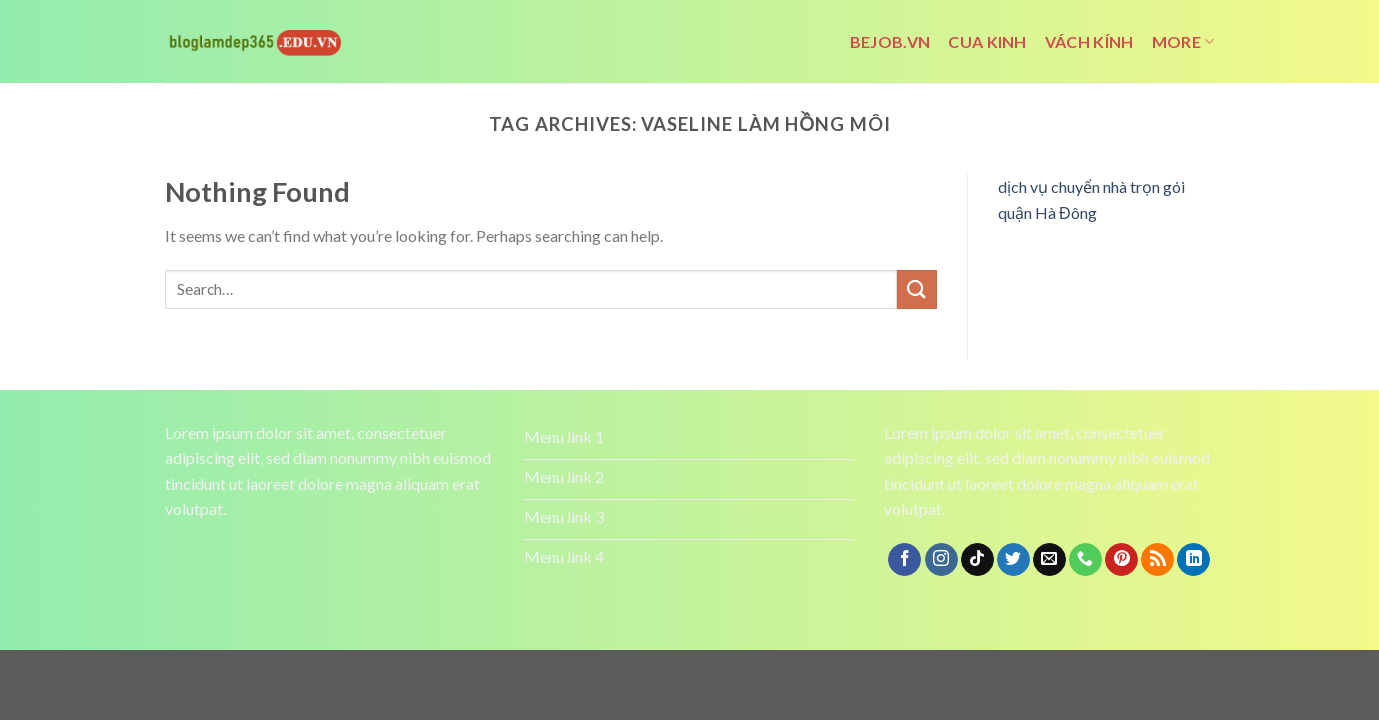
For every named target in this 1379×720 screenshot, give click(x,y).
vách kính (1089, 41)
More (1183, 42)
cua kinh (987, 41)
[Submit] (917, 289)
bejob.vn (890, 41)
